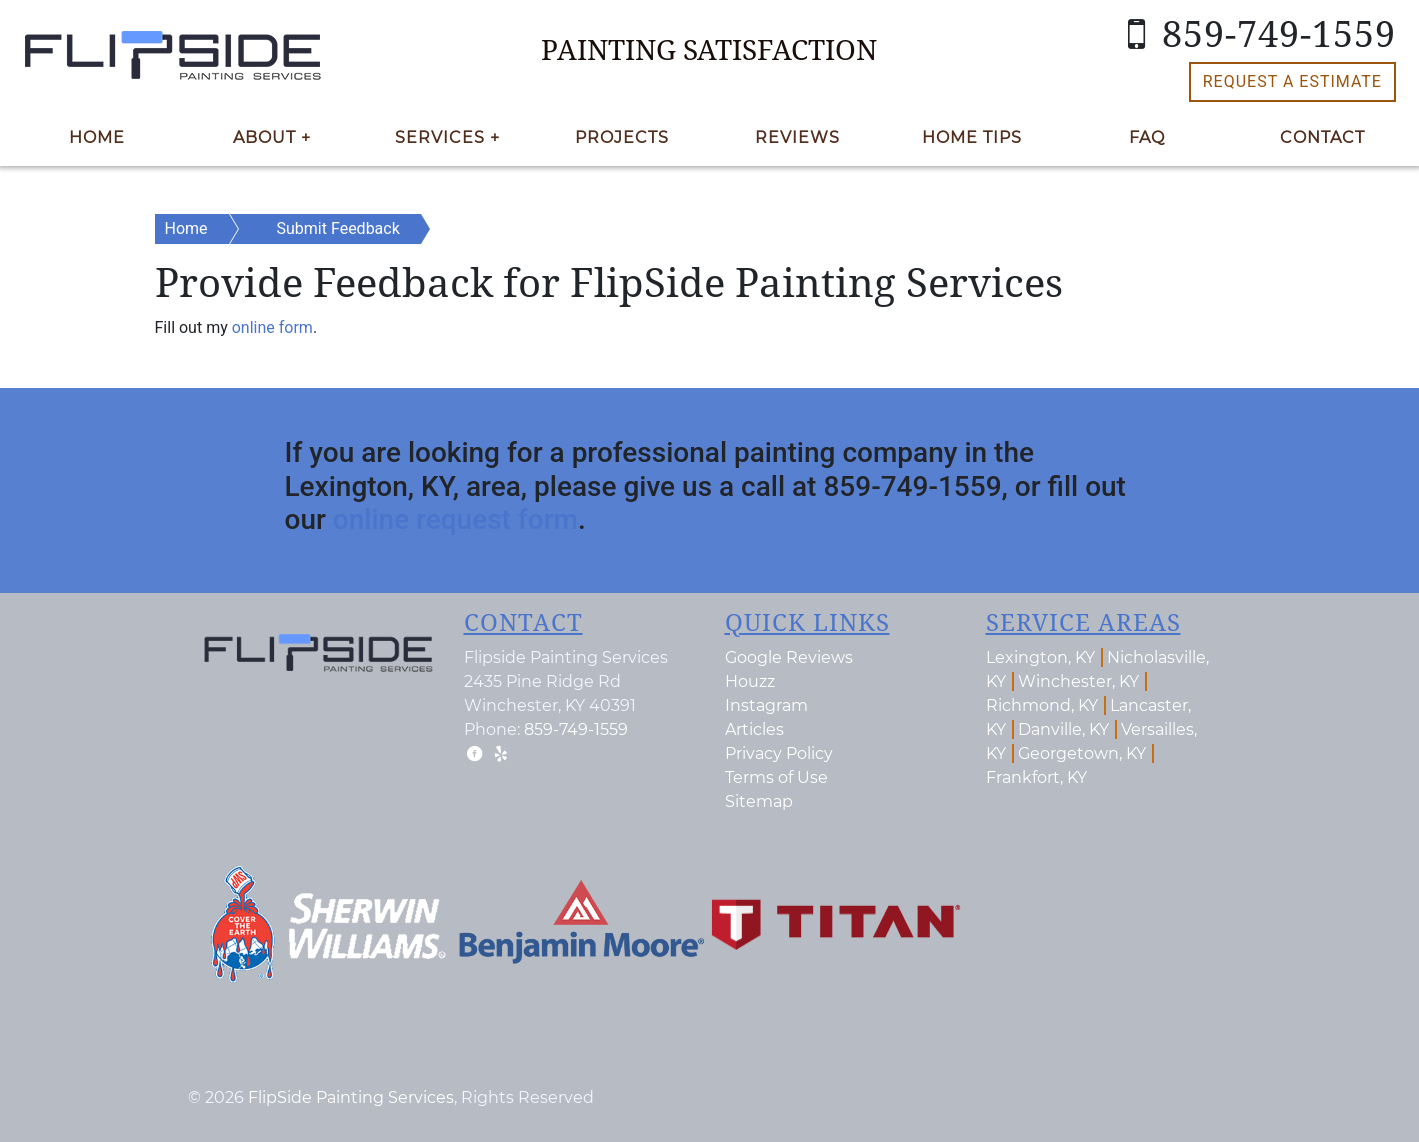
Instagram (766, 705)
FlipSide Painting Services (351, 1097)
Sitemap (759, 801)
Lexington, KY (1040, 657)
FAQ (1147, 137)
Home (97, 137)
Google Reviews (789, 657)
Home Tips (972, 137)
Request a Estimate (1292, 81)
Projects (622, 137)
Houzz (750, 681)
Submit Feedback (338, 228)
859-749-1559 (1254, 34)
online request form (455, 519)
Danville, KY (1063, 729)
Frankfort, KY (1036, 777)
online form (272, 327)
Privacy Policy (779, 753)
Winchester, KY (1078, 681)
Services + (447, 137)
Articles (754, 729)
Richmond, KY (1042, 705)
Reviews (797, 137)
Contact (1322, 137)
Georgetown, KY (1082, 753)
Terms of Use (776, 777)
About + (272, 137)
